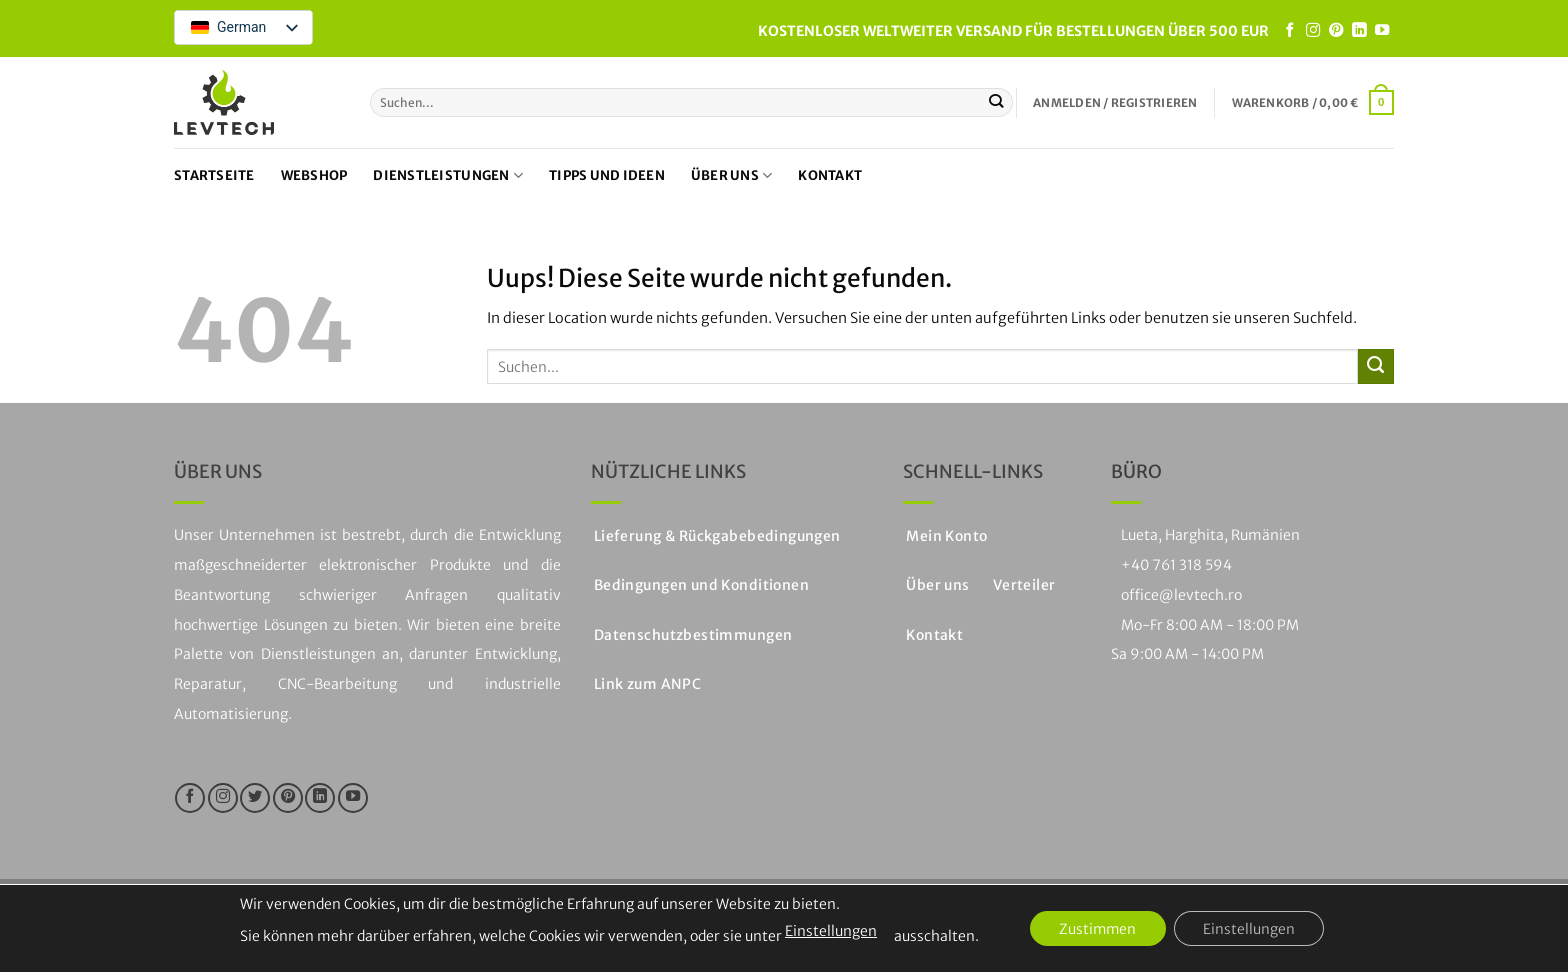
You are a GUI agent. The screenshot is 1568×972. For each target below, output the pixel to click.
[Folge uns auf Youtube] (1382, 31)
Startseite (214, 175)
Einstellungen (828, 931)
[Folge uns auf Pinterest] (1336, 31)
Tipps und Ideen (607, 175)
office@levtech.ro (1181, 595)
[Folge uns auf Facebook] (1290, 31)
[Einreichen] (996, 102)
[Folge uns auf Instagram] (1313, 31)
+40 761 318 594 (1176, 565)
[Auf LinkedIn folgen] (1359, 31)
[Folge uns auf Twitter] (255, 798)
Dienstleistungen (448, 175)
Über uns (732, 175)
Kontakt (830, 175)
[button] (1115, 103)
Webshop (314, 175)
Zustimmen (1097, 929)
